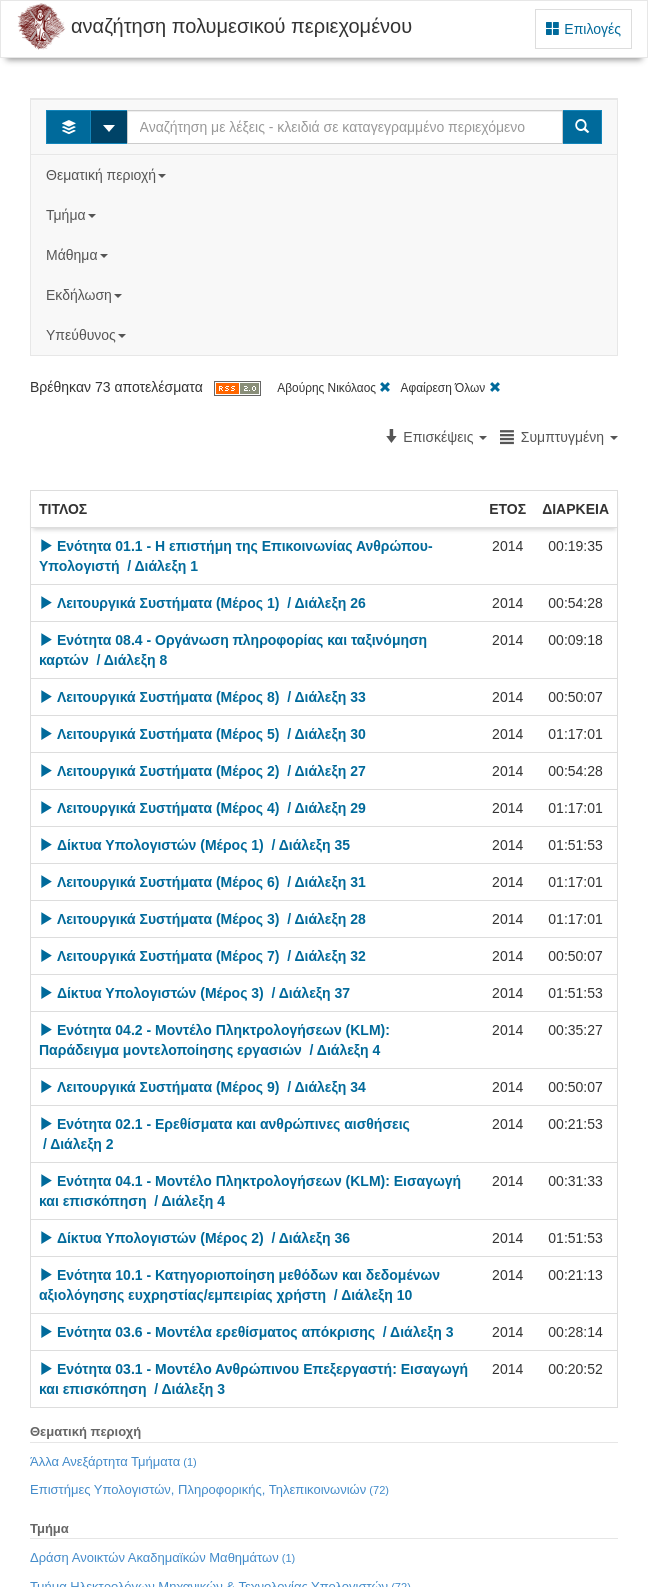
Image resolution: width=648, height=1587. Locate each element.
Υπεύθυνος (88, 335)
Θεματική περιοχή (108, 175)
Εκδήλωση (86, 295)
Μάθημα (78, 255)
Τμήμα (72, 215)
